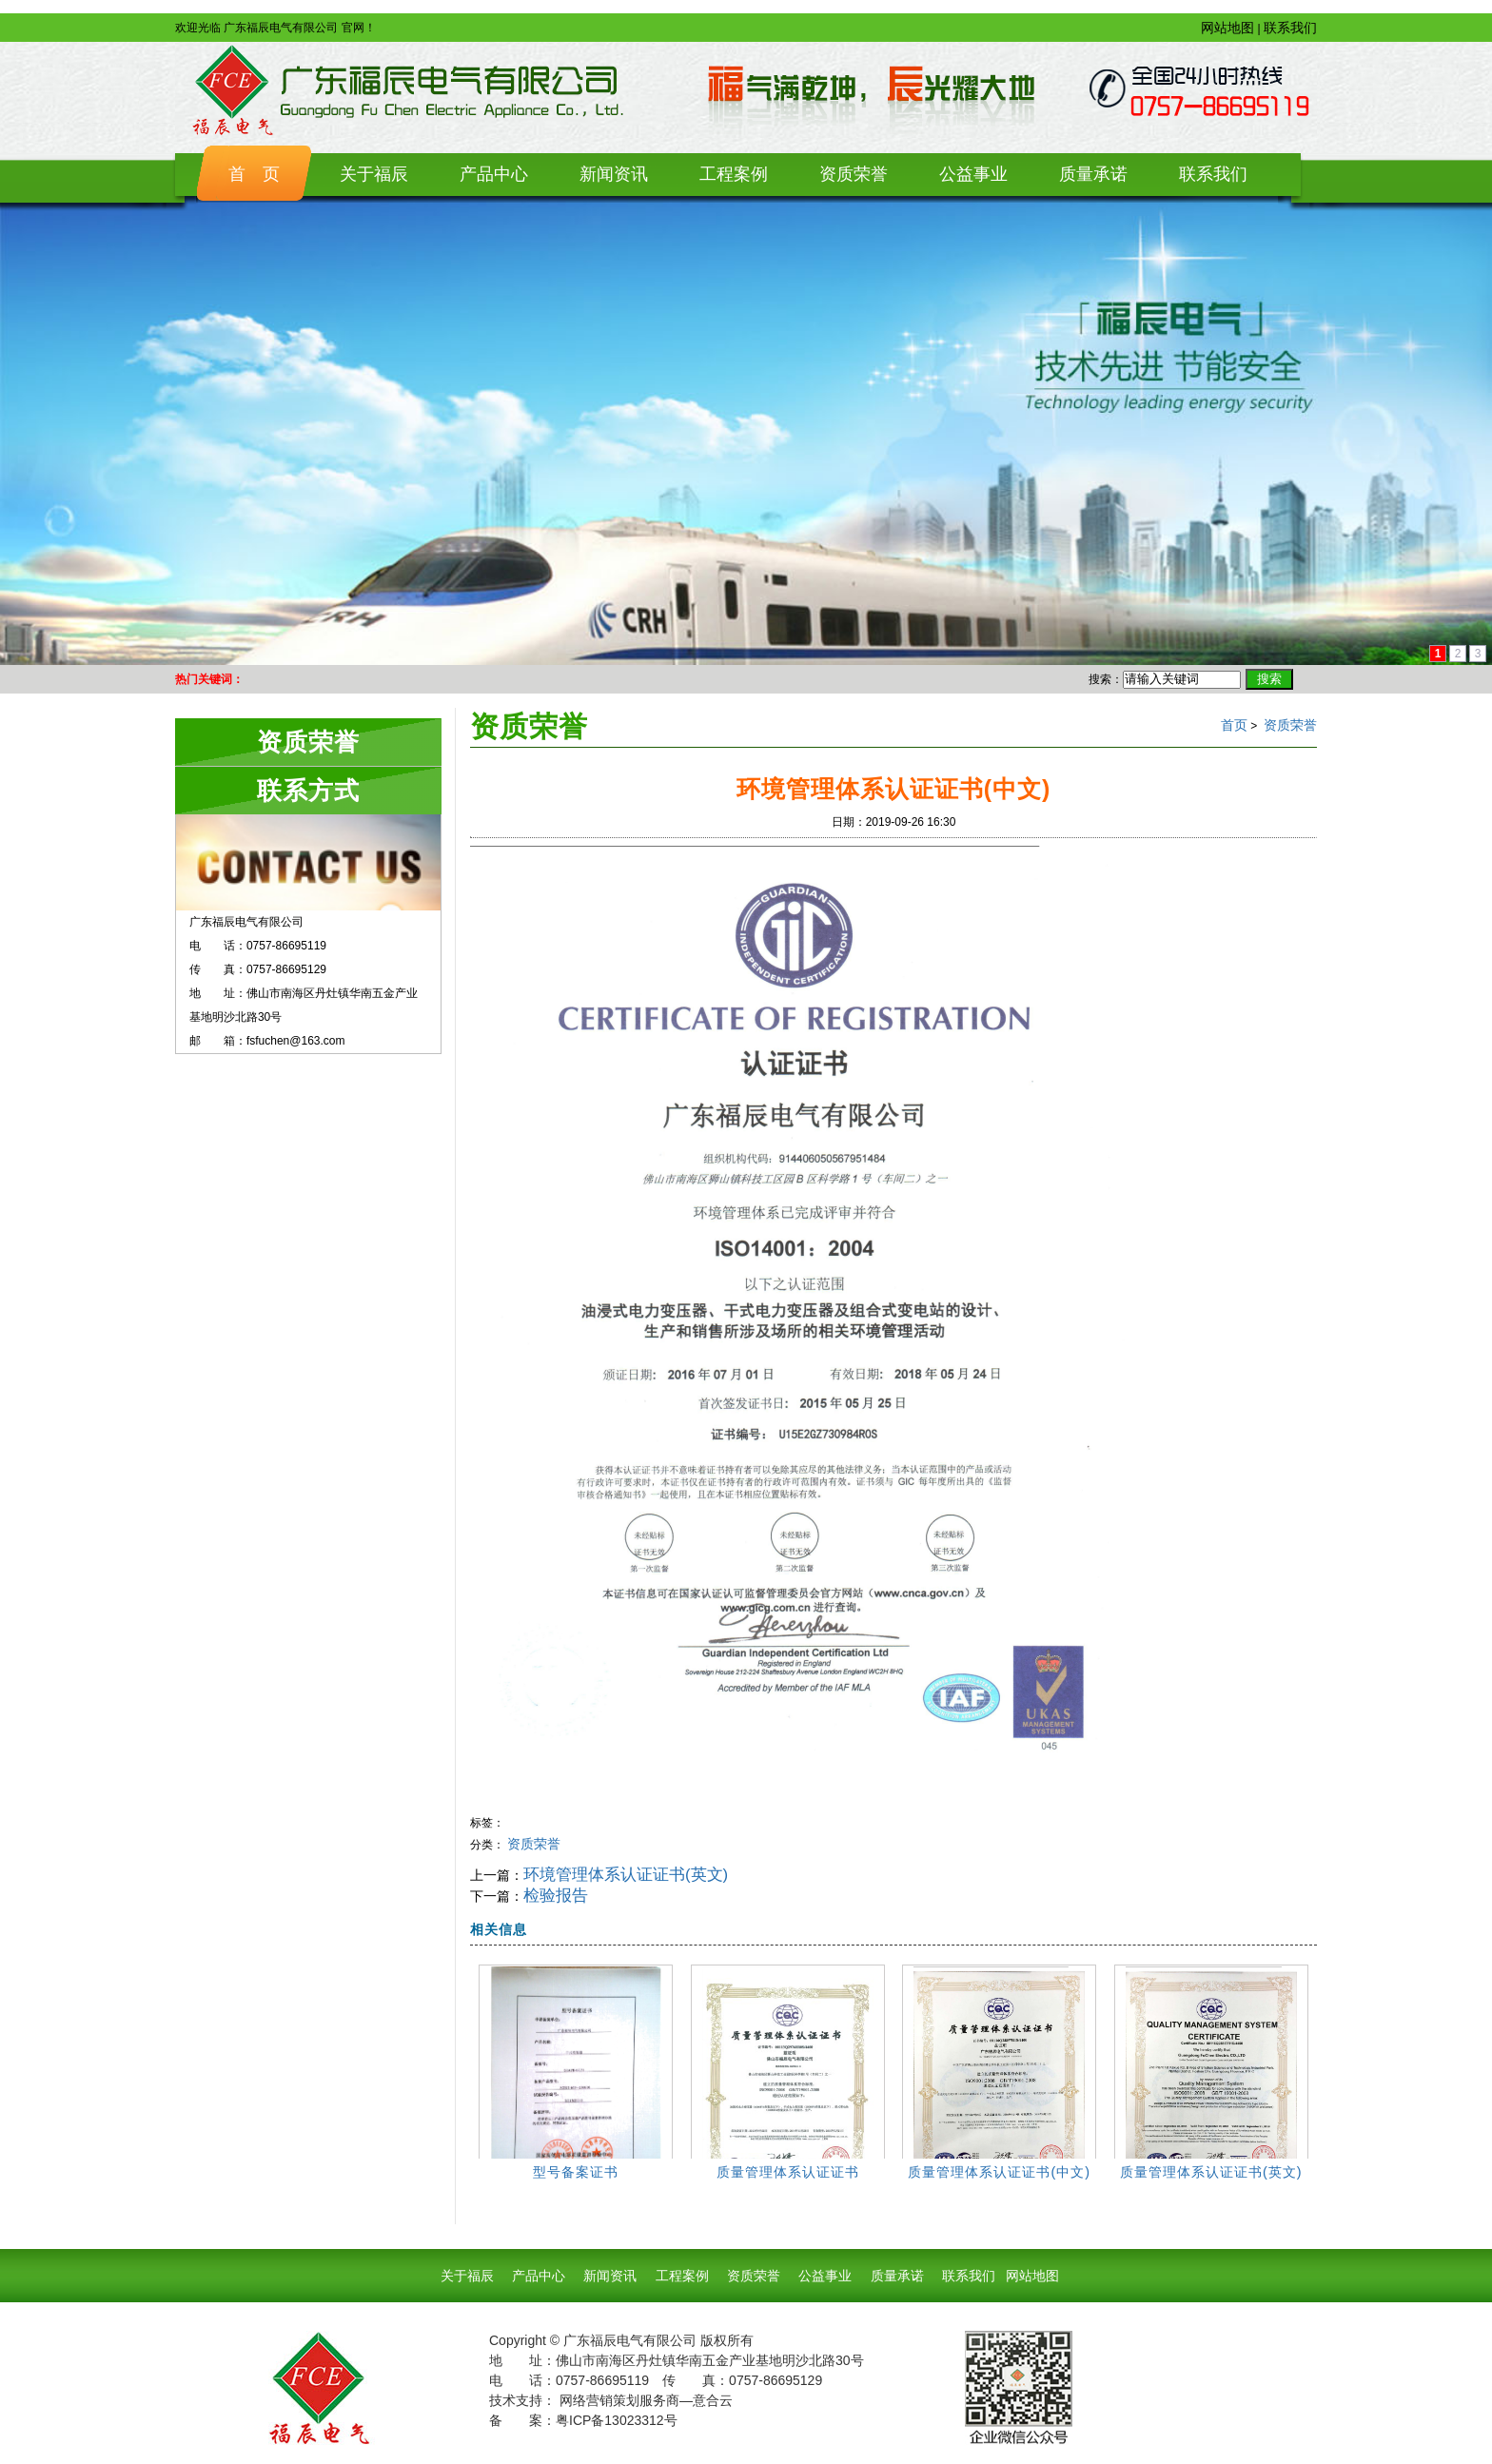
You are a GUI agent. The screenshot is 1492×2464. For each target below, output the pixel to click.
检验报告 (555, 1896)
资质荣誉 (1290, 725)
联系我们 (1290, 27)
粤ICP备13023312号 (616, 2420)
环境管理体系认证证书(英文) (625, 1875)
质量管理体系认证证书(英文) (1211, 2172)
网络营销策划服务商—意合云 (646, 2400)
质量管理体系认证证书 (788, 2172)
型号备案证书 (575, 2172)
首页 (1234, 725)
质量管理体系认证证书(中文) (999, 2172)
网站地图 (1227, 27)
